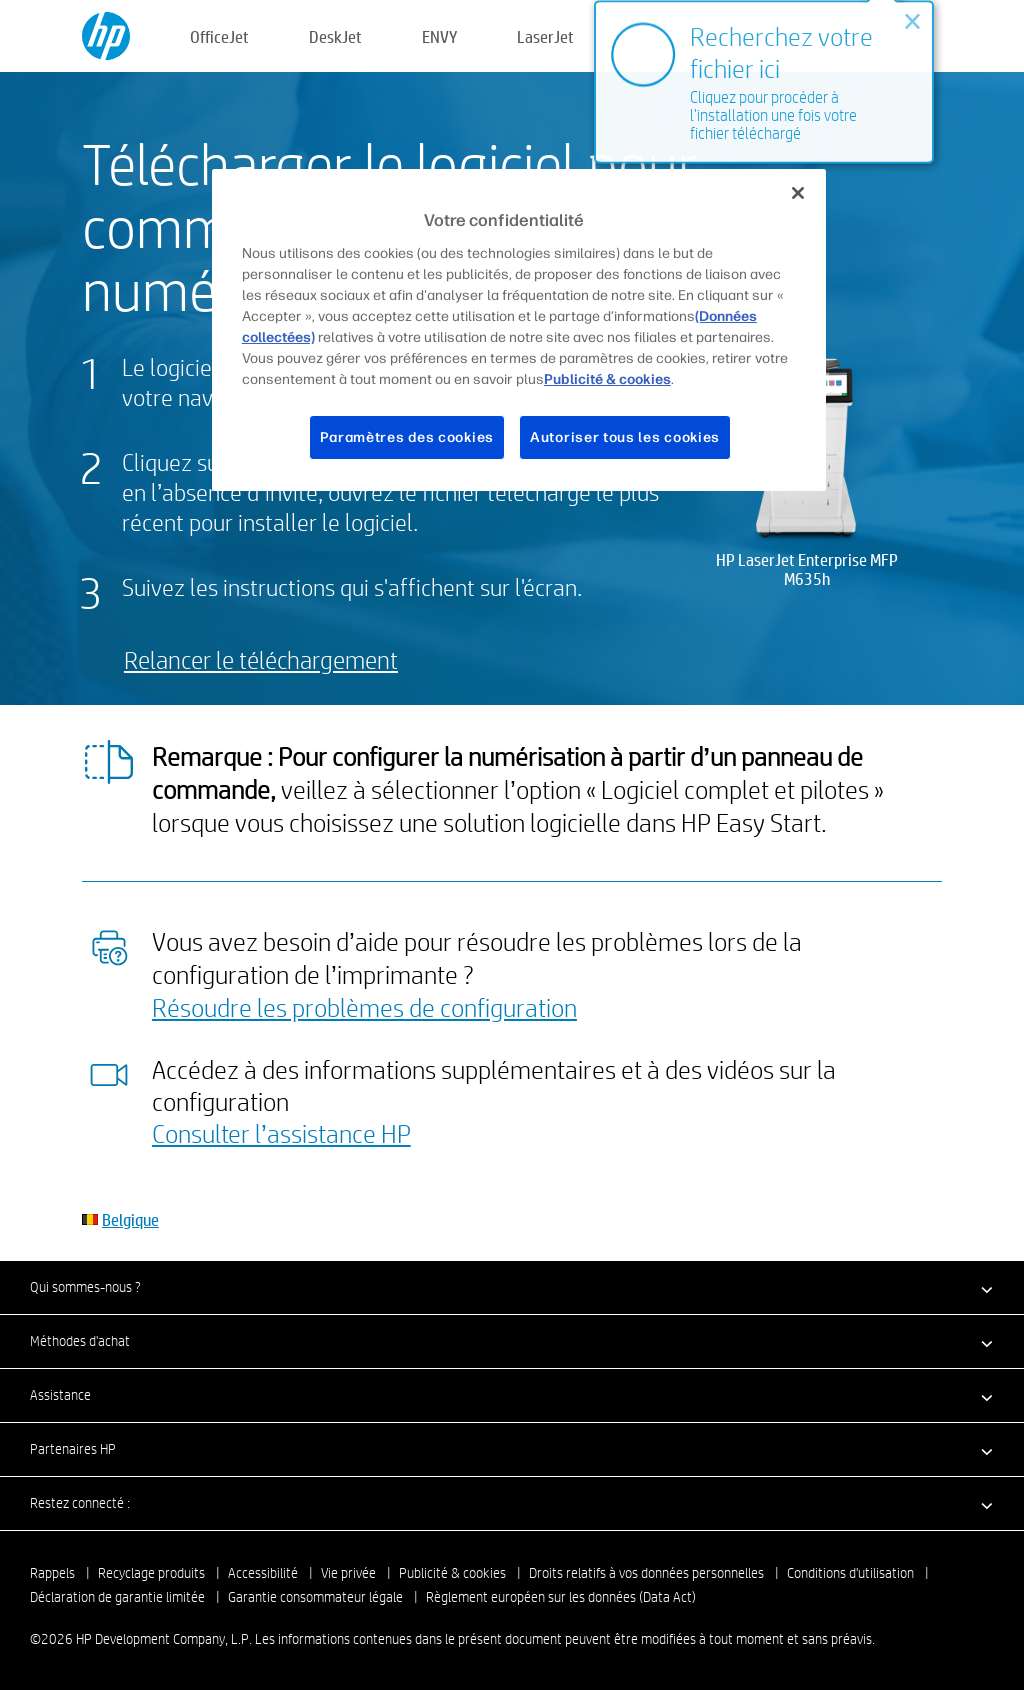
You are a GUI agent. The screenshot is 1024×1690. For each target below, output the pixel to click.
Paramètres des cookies (407, 437)
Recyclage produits (151, 1573)
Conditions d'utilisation (850, 1573)
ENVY (439, 36)
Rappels (52, 1573)
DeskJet (335, 36)
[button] (512, 1287)
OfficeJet (219, 36)
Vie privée (348, 1573)
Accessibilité (263, 1573)
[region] (519, 330)
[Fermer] (798, 193)
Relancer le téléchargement (261, 659)
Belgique (130, 1219)
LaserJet (545, 36)
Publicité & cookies (452, 1573)
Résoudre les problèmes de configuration (364, 1007)
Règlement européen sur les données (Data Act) (561, 1597)
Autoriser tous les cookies (625, 437)
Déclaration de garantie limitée (117, 1597)
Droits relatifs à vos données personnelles (646, 1573)
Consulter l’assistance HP (281, 1133)
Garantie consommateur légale (315, 1597)
